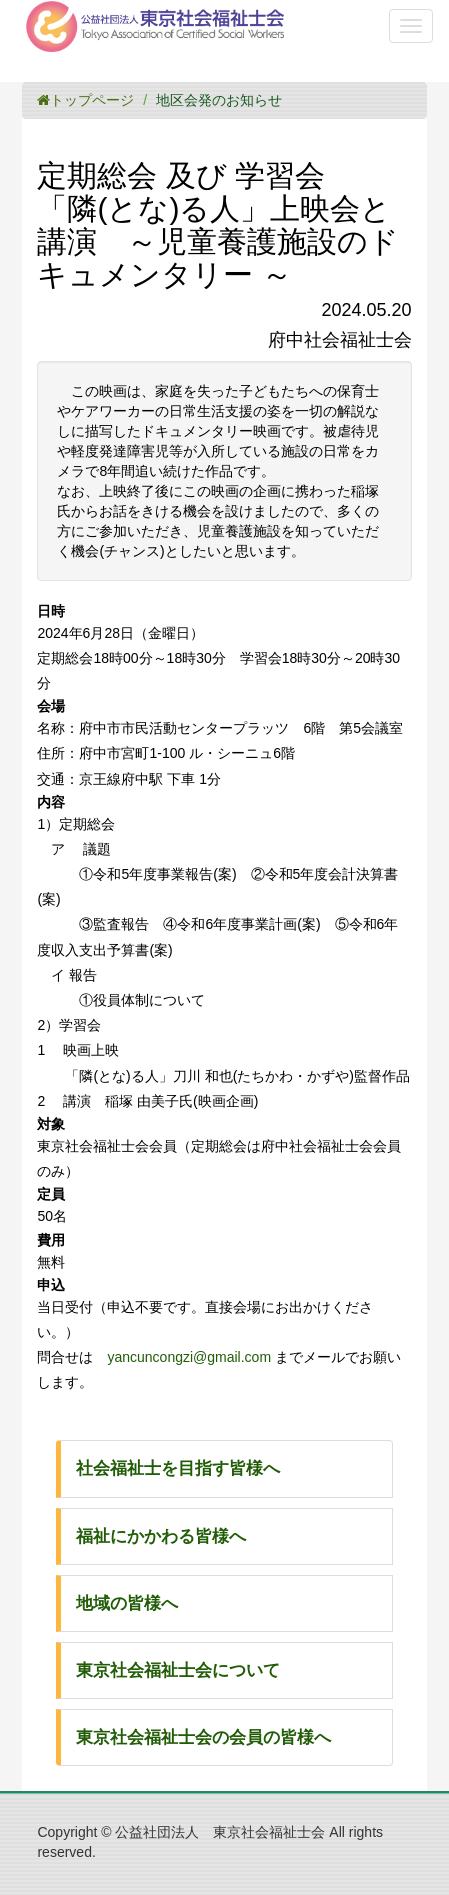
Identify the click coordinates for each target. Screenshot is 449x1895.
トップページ (85, 100)
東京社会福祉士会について (178, 1670)
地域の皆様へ (127, 1603)
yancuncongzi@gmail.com (189, 1357)
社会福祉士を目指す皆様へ (178, 1468)
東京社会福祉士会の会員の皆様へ (203, 1737)
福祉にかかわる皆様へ (161, 1536)
